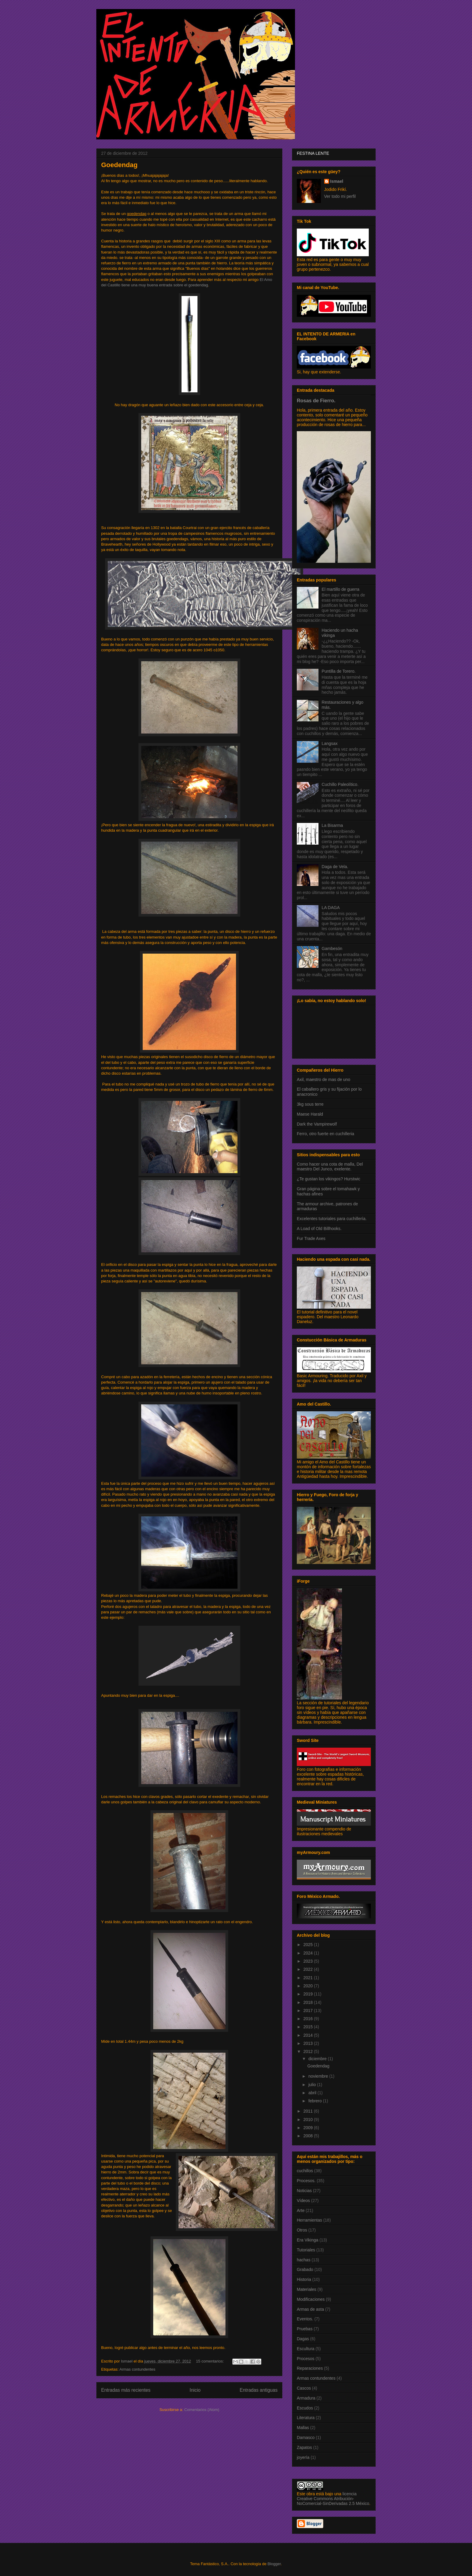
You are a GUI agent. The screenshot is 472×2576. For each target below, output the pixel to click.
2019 (308, 1994)
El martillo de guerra (340, 589)
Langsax (330, 743)
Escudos (305, 2408)
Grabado (305, 2269)
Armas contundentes (137, 2369)
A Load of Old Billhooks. (319, 1228)
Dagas (303, 2338)
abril (312, 2092)
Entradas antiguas (259, 2390)
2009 (308, 2127)
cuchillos (305, 2170)
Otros (302, 2230)
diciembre (318, 2058)
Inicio (195, 2390)
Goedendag (119, 165)
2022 (308, 1969)
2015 (308, 2026)
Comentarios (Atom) (201, 2409)
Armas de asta (310, 2309)
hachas (303, 2259)
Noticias (304, 2190)
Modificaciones (311, 2299)
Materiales (306, 2289)
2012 (308, 2051)
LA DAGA (331, 907)
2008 (308, 2135)
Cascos (304, 2388)
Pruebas (304, 2328)
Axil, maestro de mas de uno (323, 1079)
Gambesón (332, 948)
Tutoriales (306, 2249)
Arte (301, 2210)
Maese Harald (310, 1114)
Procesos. (306, 2180)
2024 (308, 1953)
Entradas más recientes (126, 2390)
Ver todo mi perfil (340, 196)
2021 (308, 1977)
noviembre (318, 2076)
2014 (308, 2035)
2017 (308, 2010)
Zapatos (304, 2447)
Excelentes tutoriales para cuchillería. (332, 1218)
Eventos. (305, 2318)
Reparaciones (310, 2368)
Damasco (306, 2437)
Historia (304, 2279)
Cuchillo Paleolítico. (340, 784)
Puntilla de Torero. (339, 671)
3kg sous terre (310, 1104)
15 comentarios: (210, 2361)
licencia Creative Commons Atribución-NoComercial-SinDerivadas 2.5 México (333, 2498)
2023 (308, 1961)
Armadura (306, 2398)
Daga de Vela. (335, 866)
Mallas (303, 2427)
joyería (303, 2457)
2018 (308, 2002)
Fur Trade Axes (311, 1238)
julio (312, 2084)
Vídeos (303, 2200)
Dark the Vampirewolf (317, 1124)
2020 (308, 1985)
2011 (308, 2111)
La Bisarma (332, 825)
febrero (315, 2100)
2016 (308, 2018)
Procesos (305, 2358)
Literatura (306, 2417)
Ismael (336, 181)
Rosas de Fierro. (316, 400)
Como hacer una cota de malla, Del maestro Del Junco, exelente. (330, 1167)
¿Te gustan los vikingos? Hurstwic (328, 1178)
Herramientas (309, 2220)
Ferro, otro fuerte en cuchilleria (325, 1133)
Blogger (274, 2564)
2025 (308, 1944)
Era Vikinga (307, 2240)
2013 (308, 2043)
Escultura (305, 2348)
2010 (308, 2119)
